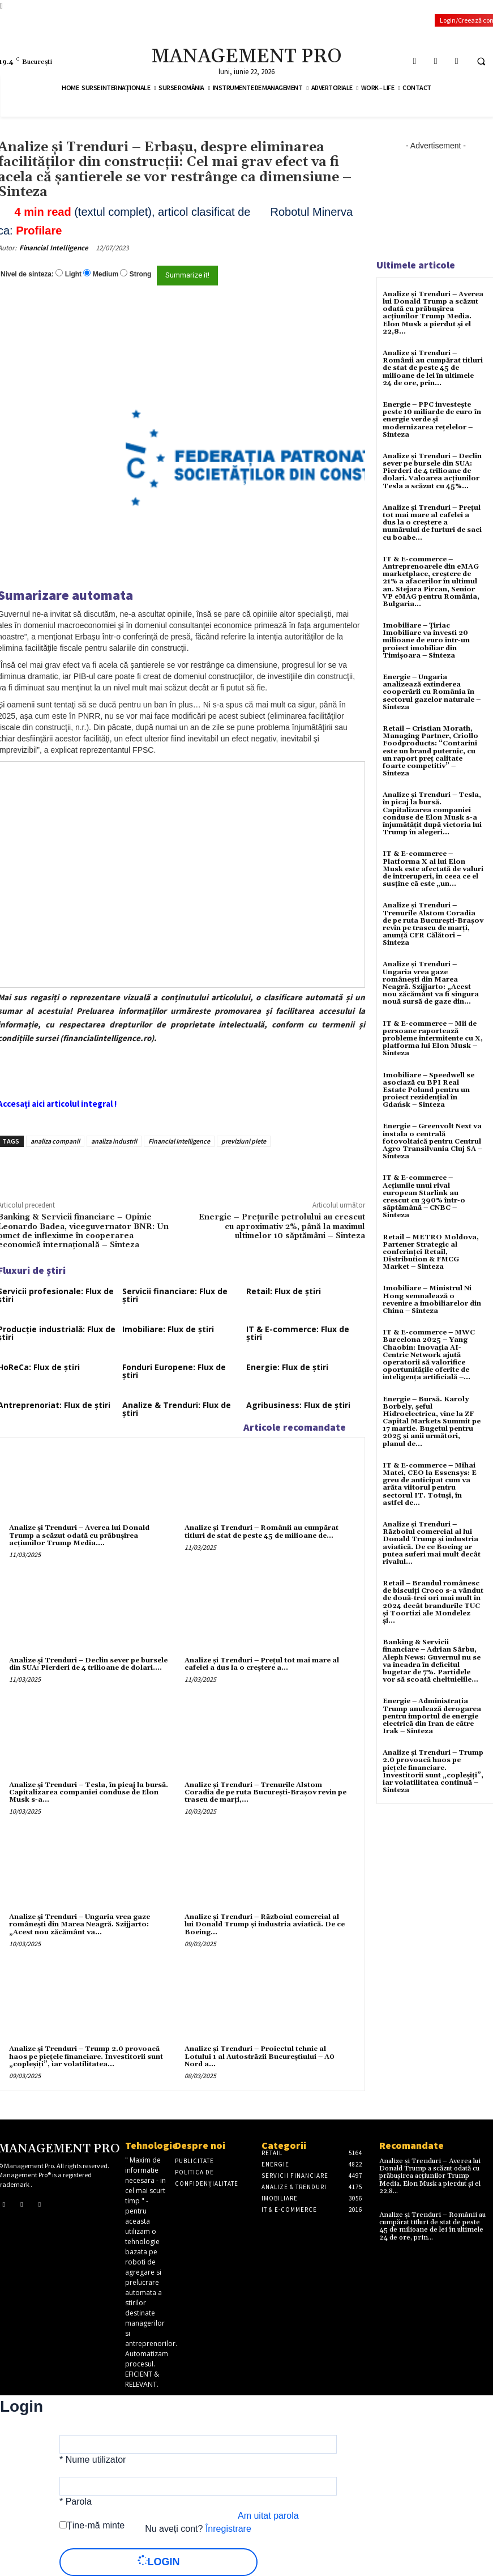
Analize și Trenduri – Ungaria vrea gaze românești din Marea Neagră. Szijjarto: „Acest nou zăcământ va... (79, 1924)
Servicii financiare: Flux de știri (175, 1295)
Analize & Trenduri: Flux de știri (176, 1409)
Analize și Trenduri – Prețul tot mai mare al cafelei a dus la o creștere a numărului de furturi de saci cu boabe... (432, 523)
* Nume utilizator (92, 2459)
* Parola (75, 2501)
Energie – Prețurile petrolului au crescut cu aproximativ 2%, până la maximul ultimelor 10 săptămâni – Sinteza (282, 1226)
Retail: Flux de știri (283, 1291)
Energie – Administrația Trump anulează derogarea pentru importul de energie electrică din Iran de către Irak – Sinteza (432, 1716)
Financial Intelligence (53, 248)
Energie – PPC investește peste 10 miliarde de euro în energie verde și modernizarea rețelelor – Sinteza (432, 419)
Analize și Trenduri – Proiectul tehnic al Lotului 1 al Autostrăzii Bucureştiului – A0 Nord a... (260, 2056)
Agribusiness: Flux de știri (298, 1405)
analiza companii (55, 1141)
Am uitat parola (268, 2515)
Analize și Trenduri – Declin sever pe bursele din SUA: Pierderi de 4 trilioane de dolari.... (88, 1664)
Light (73, 274)
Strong (141, 274)
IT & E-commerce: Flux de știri (297, 1333)
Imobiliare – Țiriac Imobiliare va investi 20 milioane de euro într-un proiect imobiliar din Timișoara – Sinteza (426, 640)
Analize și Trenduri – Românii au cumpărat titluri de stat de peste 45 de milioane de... (261, 1531)
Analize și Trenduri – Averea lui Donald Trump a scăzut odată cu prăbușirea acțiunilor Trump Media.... (79, 1535)
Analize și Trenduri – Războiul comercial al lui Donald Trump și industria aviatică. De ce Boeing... (265, 1924)
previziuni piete (243, 1141)
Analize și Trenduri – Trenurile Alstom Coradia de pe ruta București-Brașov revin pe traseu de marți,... (265, 1792)
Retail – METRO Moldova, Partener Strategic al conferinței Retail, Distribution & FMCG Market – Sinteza (431, 1252)
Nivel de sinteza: (27, 274)
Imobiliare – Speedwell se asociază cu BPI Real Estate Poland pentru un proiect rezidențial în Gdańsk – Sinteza (428, 1090)
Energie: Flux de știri (287, 1367)
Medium (105, 274)
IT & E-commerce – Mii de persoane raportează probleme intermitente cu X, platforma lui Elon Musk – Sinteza (433, 1039)
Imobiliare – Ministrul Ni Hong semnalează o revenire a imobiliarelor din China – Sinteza (432, 1299)
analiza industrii (114, 1141)
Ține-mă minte (96, 2525)
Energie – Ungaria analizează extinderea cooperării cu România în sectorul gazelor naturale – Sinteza (432, 692)
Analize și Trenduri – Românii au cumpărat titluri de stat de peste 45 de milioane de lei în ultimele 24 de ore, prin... (433, 368)
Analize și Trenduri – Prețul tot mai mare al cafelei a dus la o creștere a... (262, 1664)
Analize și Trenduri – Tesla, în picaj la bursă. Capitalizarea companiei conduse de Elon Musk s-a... (88, 1792)
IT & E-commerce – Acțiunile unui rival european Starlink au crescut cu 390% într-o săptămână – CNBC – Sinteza (424, 1196)
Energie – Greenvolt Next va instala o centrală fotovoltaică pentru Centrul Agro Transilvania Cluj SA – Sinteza (432, 1141)
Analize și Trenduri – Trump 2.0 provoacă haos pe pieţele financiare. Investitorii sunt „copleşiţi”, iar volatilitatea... (86, 2056)
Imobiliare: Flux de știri (168, 1329)
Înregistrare (228, 2529)
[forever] (63, 2524)
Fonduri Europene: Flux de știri (174, 1371)
